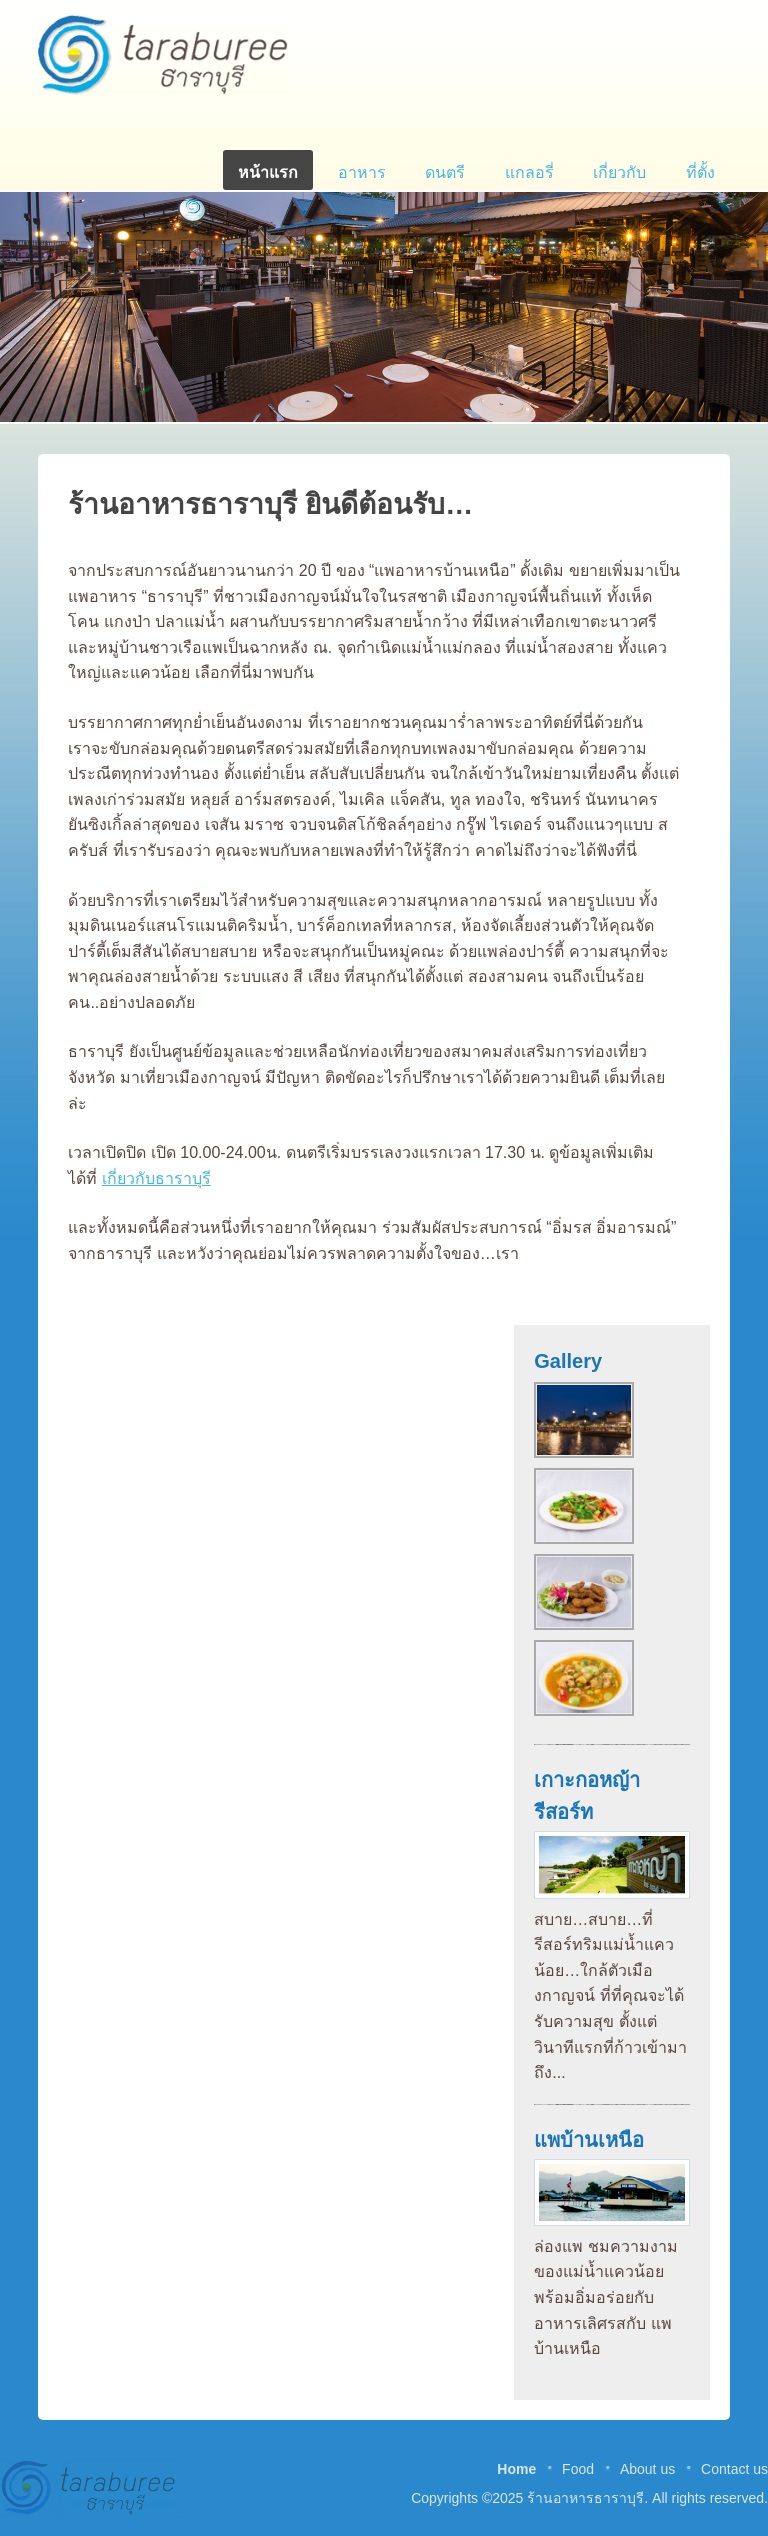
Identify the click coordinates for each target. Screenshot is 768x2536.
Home (516, 2469)
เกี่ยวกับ (619, 172)
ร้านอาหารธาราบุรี (163, 55)
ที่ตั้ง (700, 172)
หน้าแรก (268, 172)
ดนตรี (445, 172)
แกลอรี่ (529, 172)
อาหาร (362, 172)
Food (578, 2469)
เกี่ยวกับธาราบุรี (156, 1178)
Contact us (734, 2469)
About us (647, 2469)
